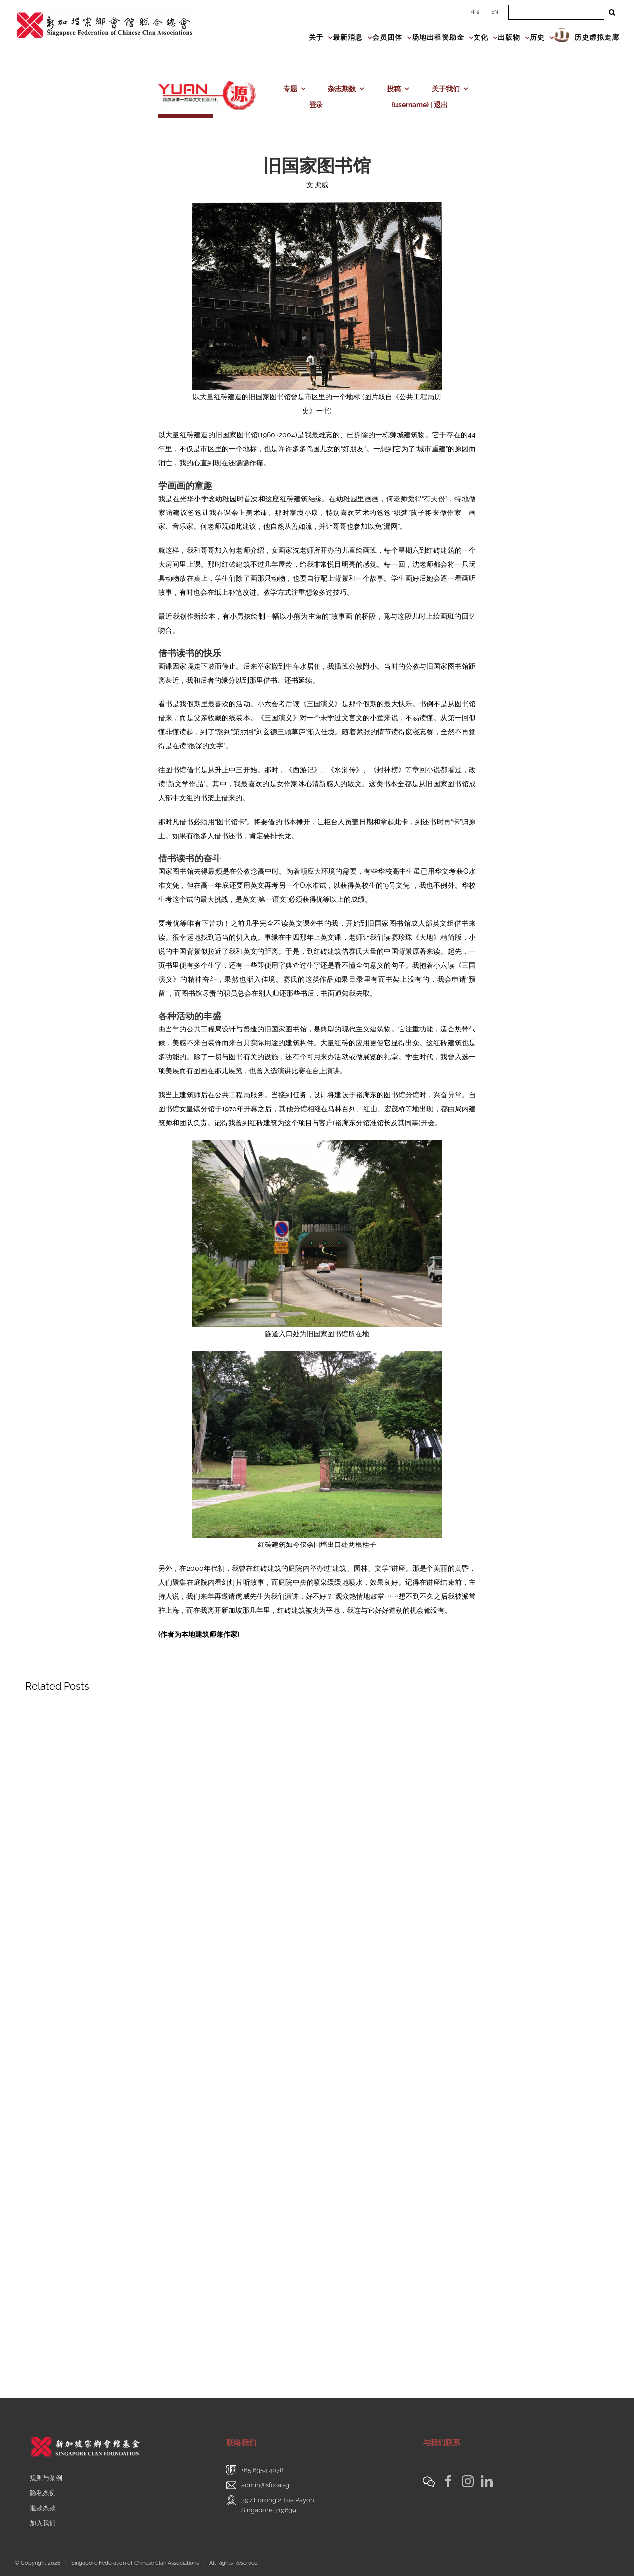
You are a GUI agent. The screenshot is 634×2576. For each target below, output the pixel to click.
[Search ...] (556, 12)
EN (494, 12)
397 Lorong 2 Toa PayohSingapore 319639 (277, 2505)
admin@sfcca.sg (265, 2485)
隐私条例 (43, 2493)
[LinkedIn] (487, 2481)
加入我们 (43, 2523)
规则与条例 (46, 2478)
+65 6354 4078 (262, 2470)
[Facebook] (448, 2481)
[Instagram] (468, 2481)
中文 (476, 12)
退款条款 (43, 2508)
